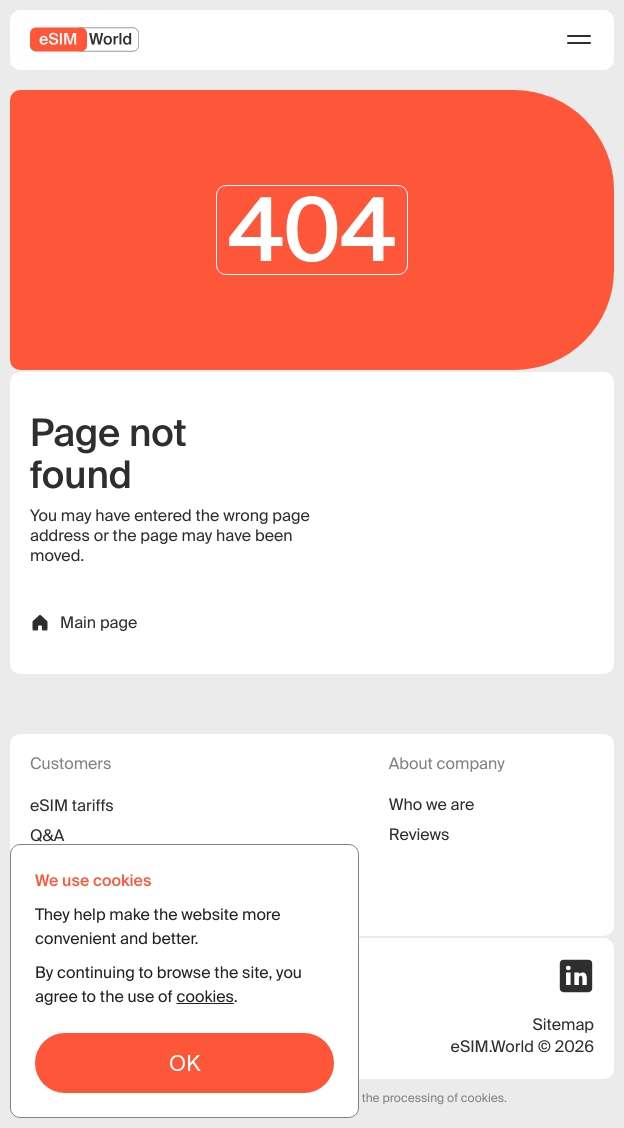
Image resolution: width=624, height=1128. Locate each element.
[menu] (579, 40)
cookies (204, 997)
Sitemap (563, 1025)
